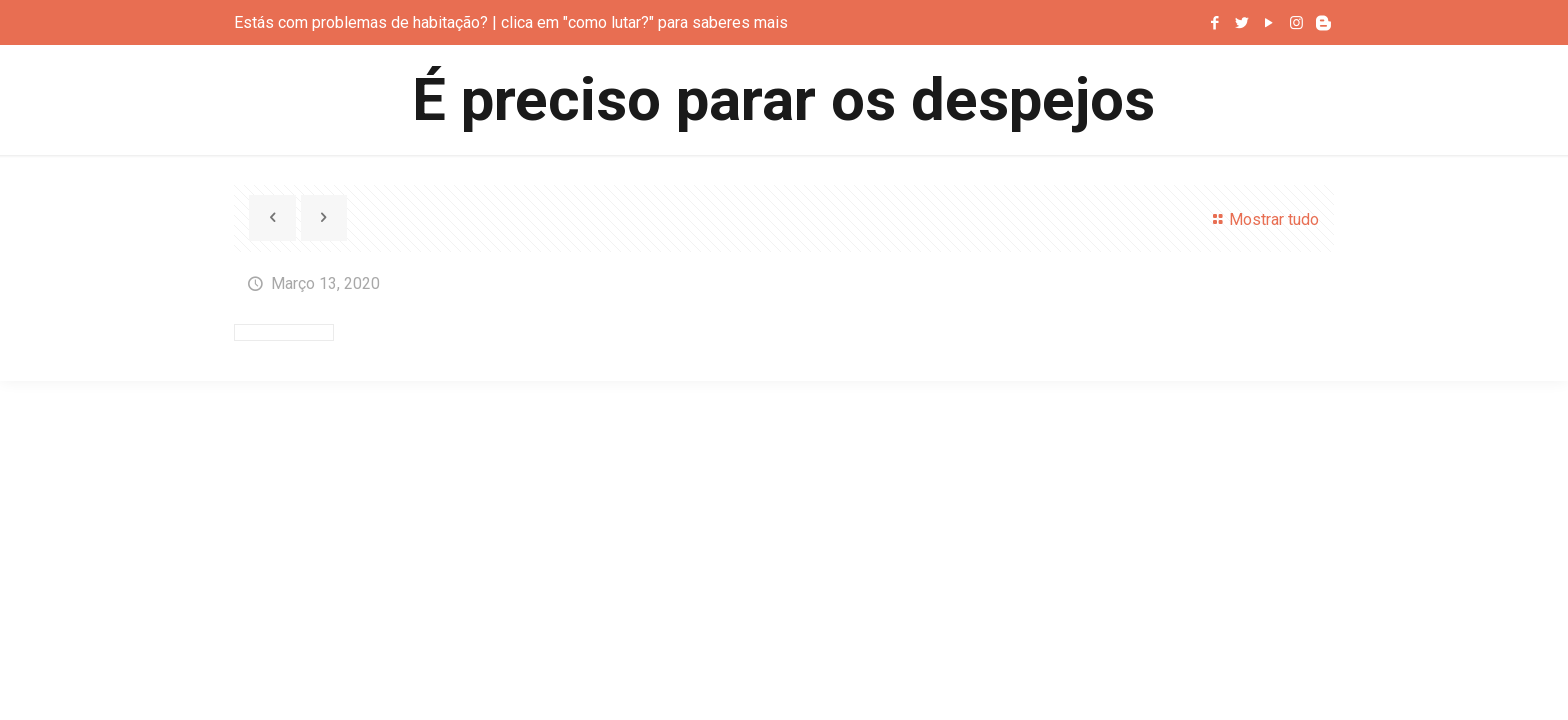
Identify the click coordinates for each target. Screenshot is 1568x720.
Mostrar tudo (1262, 219)
